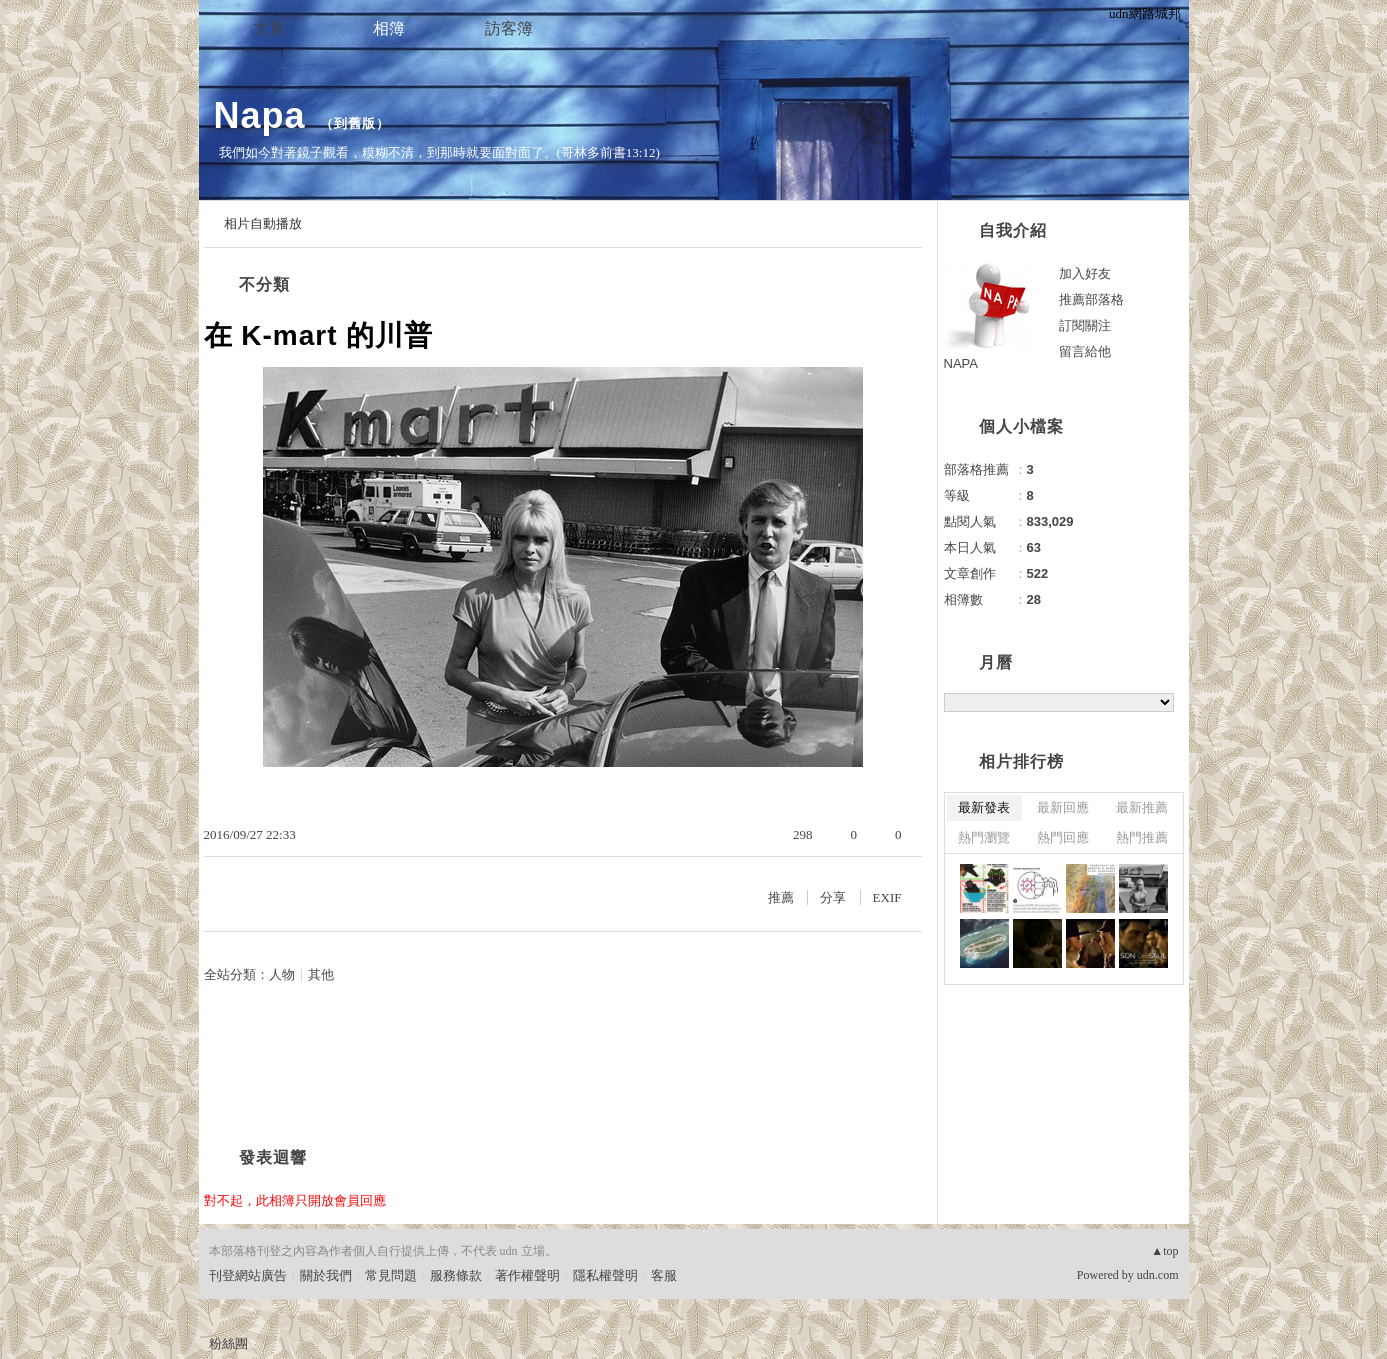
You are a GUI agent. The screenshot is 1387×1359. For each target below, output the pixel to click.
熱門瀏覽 (984, 837)
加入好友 (1085, 273)
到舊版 (355, 123)
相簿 (389, 28)
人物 (282, 974)
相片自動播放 (263, 223)
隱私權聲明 (605, 1275)
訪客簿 (509, 28)
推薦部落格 (1091, 299)
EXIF (887, 897)
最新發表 (984, 807)
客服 (664, 1275)
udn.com (1158, 1275)
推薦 (781, 897)
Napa (260, 115)
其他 (321, 974)
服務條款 (456, 1275)
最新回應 (1063, 807)
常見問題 (391, 1275)
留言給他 (1085, 351)
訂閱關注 (1085, 325)
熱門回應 (1063, 837)
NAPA (961, 363)
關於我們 (326, 1275)
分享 (833, 897)
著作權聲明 (527, 1275)
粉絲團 (228, 1343)
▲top (1164, 1251)
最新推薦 (1142, 807)
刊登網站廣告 (248, 1275)
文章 (269, 28)
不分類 (264, 284)
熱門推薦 (1142, 837)
